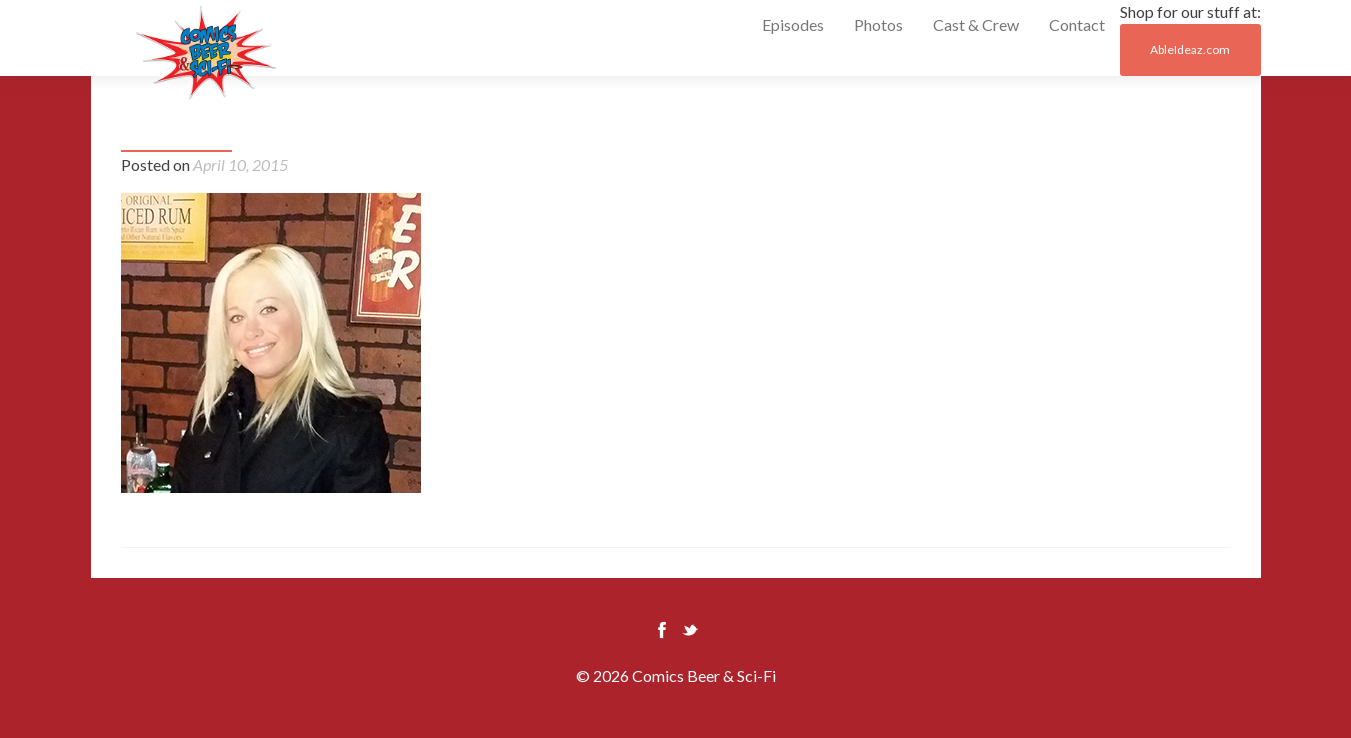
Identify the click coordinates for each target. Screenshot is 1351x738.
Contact (1077, 24)
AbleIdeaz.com (1190, 49)
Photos (878, 24)
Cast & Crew (976, 24)
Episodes (793, 24)
